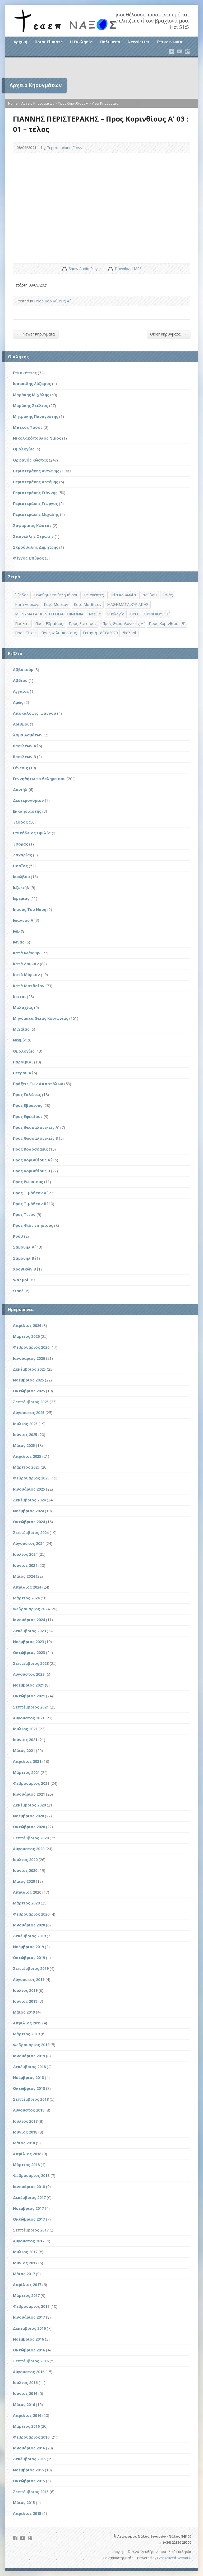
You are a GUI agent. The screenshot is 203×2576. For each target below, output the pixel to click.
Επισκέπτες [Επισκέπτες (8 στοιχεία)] (94, 594)
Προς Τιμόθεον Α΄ (30, 1192)
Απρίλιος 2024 (27, 1587)
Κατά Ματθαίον (28, 985)
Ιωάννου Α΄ (23, 920)
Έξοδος (20, 822)
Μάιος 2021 (24, 1750)
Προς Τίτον (24, 1214)
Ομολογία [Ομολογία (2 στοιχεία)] (115, 613)
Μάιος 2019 (24, 2012)
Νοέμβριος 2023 (28, 1641)
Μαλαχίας (23, 1007)
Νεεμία (20, 1040)
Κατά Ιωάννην (26, 952)
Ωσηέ (18, 1290)
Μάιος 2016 (24, 2404)
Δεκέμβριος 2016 (29, 2328)
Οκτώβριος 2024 (29, 1521)
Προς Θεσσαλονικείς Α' (36, 1127)
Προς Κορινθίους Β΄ (31, 1170)
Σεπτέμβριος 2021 (31, 1707)
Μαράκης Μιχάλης (31, 394)
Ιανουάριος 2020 (29, 1924)
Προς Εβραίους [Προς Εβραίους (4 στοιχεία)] (49, 623)
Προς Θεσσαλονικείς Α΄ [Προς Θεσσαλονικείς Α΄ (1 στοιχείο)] (122, 623)
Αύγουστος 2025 (28, 1412)
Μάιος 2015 (24, 2502)
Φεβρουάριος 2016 (31, 2437)
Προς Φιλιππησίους (33, 1225)
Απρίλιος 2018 (27, 2153)
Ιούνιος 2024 (25, 1565)
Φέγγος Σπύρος (28, 558)
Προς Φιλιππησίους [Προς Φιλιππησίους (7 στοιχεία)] (59, 632)
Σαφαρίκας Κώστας (32, 525)
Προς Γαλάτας (27, 1094)
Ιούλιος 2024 (25, 1554)
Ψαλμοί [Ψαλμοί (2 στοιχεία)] (129, 632)
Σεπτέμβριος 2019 (31, 1968)
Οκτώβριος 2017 (29, 2219)
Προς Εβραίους (27, 1105)
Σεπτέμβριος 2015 (31, 2491)
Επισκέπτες (25, 372)
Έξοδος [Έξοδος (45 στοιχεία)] (22, 594)
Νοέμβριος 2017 (28, 2208)
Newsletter (138, 41)
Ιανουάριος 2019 (29, 2055)
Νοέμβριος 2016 (28, 2339)
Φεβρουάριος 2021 (31, 1783)
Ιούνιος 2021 (25, 1739)
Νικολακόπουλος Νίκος (37, 438)
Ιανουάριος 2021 (29, 1794)
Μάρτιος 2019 (26, 2033)
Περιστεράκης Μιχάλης (36, 514)
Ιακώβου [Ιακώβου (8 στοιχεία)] (149, 594)
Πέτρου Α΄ (22, 1072)
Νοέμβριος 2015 (28, 2469)
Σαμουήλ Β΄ (23, 1258)
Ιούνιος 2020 (25, 1870)
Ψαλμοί (21, 1279)
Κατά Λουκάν (26, 963)
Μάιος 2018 (24, 2142)
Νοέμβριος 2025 (28, 1380)
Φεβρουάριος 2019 (31, 2044)
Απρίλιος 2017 (27, 2284)
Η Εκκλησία (81, 41)
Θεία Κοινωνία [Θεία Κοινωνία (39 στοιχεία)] (122, 594)
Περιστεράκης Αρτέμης (35, 481)
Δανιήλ (20, 789)
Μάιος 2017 (24, 2273)
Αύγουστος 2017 (28, 2240)
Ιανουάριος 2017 (29, 2317)
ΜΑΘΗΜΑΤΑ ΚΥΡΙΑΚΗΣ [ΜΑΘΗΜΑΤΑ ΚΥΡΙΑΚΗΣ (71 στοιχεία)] (128, 604)
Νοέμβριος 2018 (28, 2077)
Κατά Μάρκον (26, 974)
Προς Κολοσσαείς (30, 1149)
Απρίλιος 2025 (27, 1456)
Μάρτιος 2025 (26, 1467)
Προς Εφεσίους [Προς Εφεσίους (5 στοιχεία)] (83, 623)
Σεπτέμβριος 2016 (31, 2360)
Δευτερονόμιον (28, 800)
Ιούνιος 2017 (25, 2262)
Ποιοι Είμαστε (49, 41)
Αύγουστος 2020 (28, 1848)
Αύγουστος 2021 (28, 1717)
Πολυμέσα (110, 41)
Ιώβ (16, 931)
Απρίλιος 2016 (27, 2415)
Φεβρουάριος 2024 (31, 1608)
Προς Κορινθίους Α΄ (73, 103)
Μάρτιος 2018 (26, 2164)
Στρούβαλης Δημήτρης (35, 547)
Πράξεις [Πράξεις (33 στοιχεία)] (22, 623)
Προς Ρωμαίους (28, 1181)
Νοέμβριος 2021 (28, 1685)
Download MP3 (128, 268)
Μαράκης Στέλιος (30, 405)
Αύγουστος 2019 (28, 1979)
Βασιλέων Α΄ (24, 745)
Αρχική (20, 41)
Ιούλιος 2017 (25, 2251)
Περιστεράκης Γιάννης (67, 147)
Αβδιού (20, 680)
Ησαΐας (20, 865)
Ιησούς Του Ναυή (29, 909)
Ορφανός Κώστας (30, 460)
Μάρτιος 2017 (26, 2295)
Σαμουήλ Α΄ (23, 1247)
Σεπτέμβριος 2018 (31, 2099)
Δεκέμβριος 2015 (29, 2458)
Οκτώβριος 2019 (29, 1957)
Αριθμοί (21, 724)
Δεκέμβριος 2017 (29, 2197)
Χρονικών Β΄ (24, 1269)
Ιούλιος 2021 (25, 1728)
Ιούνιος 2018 (25, 2132)
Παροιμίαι (23, 1062)
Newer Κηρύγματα (35, 334)
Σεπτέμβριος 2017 (31, 2230)
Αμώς (18, 702)
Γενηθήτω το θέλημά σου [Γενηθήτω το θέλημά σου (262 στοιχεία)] (56, 594)
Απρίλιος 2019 (27, 2022)
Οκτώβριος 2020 (29, 1826)
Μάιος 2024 (24, 1576)
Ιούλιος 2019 (25, 1990)
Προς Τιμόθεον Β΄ (29, 1203)
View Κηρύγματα (105, 103)
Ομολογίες (23, 448)
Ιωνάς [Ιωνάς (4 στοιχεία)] (167, 594)
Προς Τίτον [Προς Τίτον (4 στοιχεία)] (25, 632)
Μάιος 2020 (24, 1881)
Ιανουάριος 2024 (29, 1619)
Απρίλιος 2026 (27, 1325)
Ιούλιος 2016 (25, 2382)
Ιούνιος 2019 (25, 2001)
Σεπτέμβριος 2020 (31, 1837)
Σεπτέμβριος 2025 (31, 1401)
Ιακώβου (21, 876)
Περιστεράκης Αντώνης (36, 470)
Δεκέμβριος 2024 (29, 1499)
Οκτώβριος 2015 (29, 2480)
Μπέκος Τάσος (28, 427)
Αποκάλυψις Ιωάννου (34, 713)
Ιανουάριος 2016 (29, 2447)
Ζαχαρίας (22, 854)
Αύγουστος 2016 (28, 2371)
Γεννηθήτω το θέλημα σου (39, 778)
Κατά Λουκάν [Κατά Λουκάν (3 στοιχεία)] (26, 604)
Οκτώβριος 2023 (29, 1652)
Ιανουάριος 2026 (29, 1358)
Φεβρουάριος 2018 (31, 2175)
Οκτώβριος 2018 (29, 2088)
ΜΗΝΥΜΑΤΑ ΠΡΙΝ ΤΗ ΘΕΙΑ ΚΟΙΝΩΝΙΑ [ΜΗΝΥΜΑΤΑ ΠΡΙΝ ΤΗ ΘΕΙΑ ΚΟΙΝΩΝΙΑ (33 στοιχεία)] (49, 613)
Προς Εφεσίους (28, 1116)
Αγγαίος (21, 691)
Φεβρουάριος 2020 (31, 1914)
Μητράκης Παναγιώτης (35, 416)
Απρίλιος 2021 (27, 1761)
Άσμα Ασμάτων (28, 734)
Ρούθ (18, 1236)
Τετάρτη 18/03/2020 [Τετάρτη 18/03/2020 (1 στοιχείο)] (100, 632)
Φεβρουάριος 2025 (31, 1478)
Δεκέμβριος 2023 (29, 1630)
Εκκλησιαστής (27, 811)
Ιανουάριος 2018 (29, 2186)
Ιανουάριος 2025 (29, 1489)
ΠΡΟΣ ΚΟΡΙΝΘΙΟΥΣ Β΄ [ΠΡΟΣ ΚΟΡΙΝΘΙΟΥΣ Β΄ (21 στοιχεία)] (149, 613)
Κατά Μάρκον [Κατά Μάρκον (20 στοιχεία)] (56, 604)
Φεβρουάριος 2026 (31, 1347)
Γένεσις (20, 767)
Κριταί (19, 996)
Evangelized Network (173, 2557)
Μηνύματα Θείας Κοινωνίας (40, 1018)
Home (13, 103)
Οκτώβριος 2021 (29, 1695)
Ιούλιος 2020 (25, 1859)
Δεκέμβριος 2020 (29, 1805)
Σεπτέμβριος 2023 (31, 1663)
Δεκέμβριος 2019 (29, 1935)
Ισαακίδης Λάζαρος (32, 383)
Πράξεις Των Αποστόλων (38, 1083)
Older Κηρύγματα (168, 334)
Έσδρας (20, 844)
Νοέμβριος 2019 (28, 1946)
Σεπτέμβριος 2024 (31, 1532)
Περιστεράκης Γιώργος (35, 503)
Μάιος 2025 (24, 1445)
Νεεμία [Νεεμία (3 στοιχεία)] (95, 613)
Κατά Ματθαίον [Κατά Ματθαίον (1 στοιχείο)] (88, 604)
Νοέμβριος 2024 (28, 1510)
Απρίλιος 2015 (27, 2513)
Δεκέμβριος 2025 (29, 1369)
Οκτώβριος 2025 (29, 1390)
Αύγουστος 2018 (28, 2110)
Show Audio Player (64, 269)
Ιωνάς (18, 942)
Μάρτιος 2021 (26, 1772)
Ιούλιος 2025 (25, 1423)
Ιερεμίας (21, 898)
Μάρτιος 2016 (26, 2426)
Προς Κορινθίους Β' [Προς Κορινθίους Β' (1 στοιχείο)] (167, 623)
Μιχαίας (21, 1029)
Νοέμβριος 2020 (28, 1815)
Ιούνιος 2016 (25, 2393)
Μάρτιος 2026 (26, 1336)
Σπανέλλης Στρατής (33, 536)
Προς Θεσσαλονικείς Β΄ (35, 1138)
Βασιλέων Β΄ (24, 756)
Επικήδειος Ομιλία (32, 832)
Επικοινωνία (169, 41)
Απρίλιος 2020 (27, 1892)
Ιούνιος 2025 (25, 1434)
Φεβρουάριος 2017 (31, 2306)
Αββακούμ (23, 669)
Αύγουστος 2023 (28, 1674)
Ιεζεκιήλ (21, 887)
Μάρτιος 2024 (26, 1597)
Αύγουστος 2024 (28, 1543)
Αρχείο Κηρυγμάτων (37, 103)
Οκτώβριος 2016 (29, 2350)
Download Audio (110, 269)
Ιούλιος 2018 (25, 2121)
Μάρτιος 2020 (26, 1903)
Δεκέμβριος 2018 (29, 2066)
